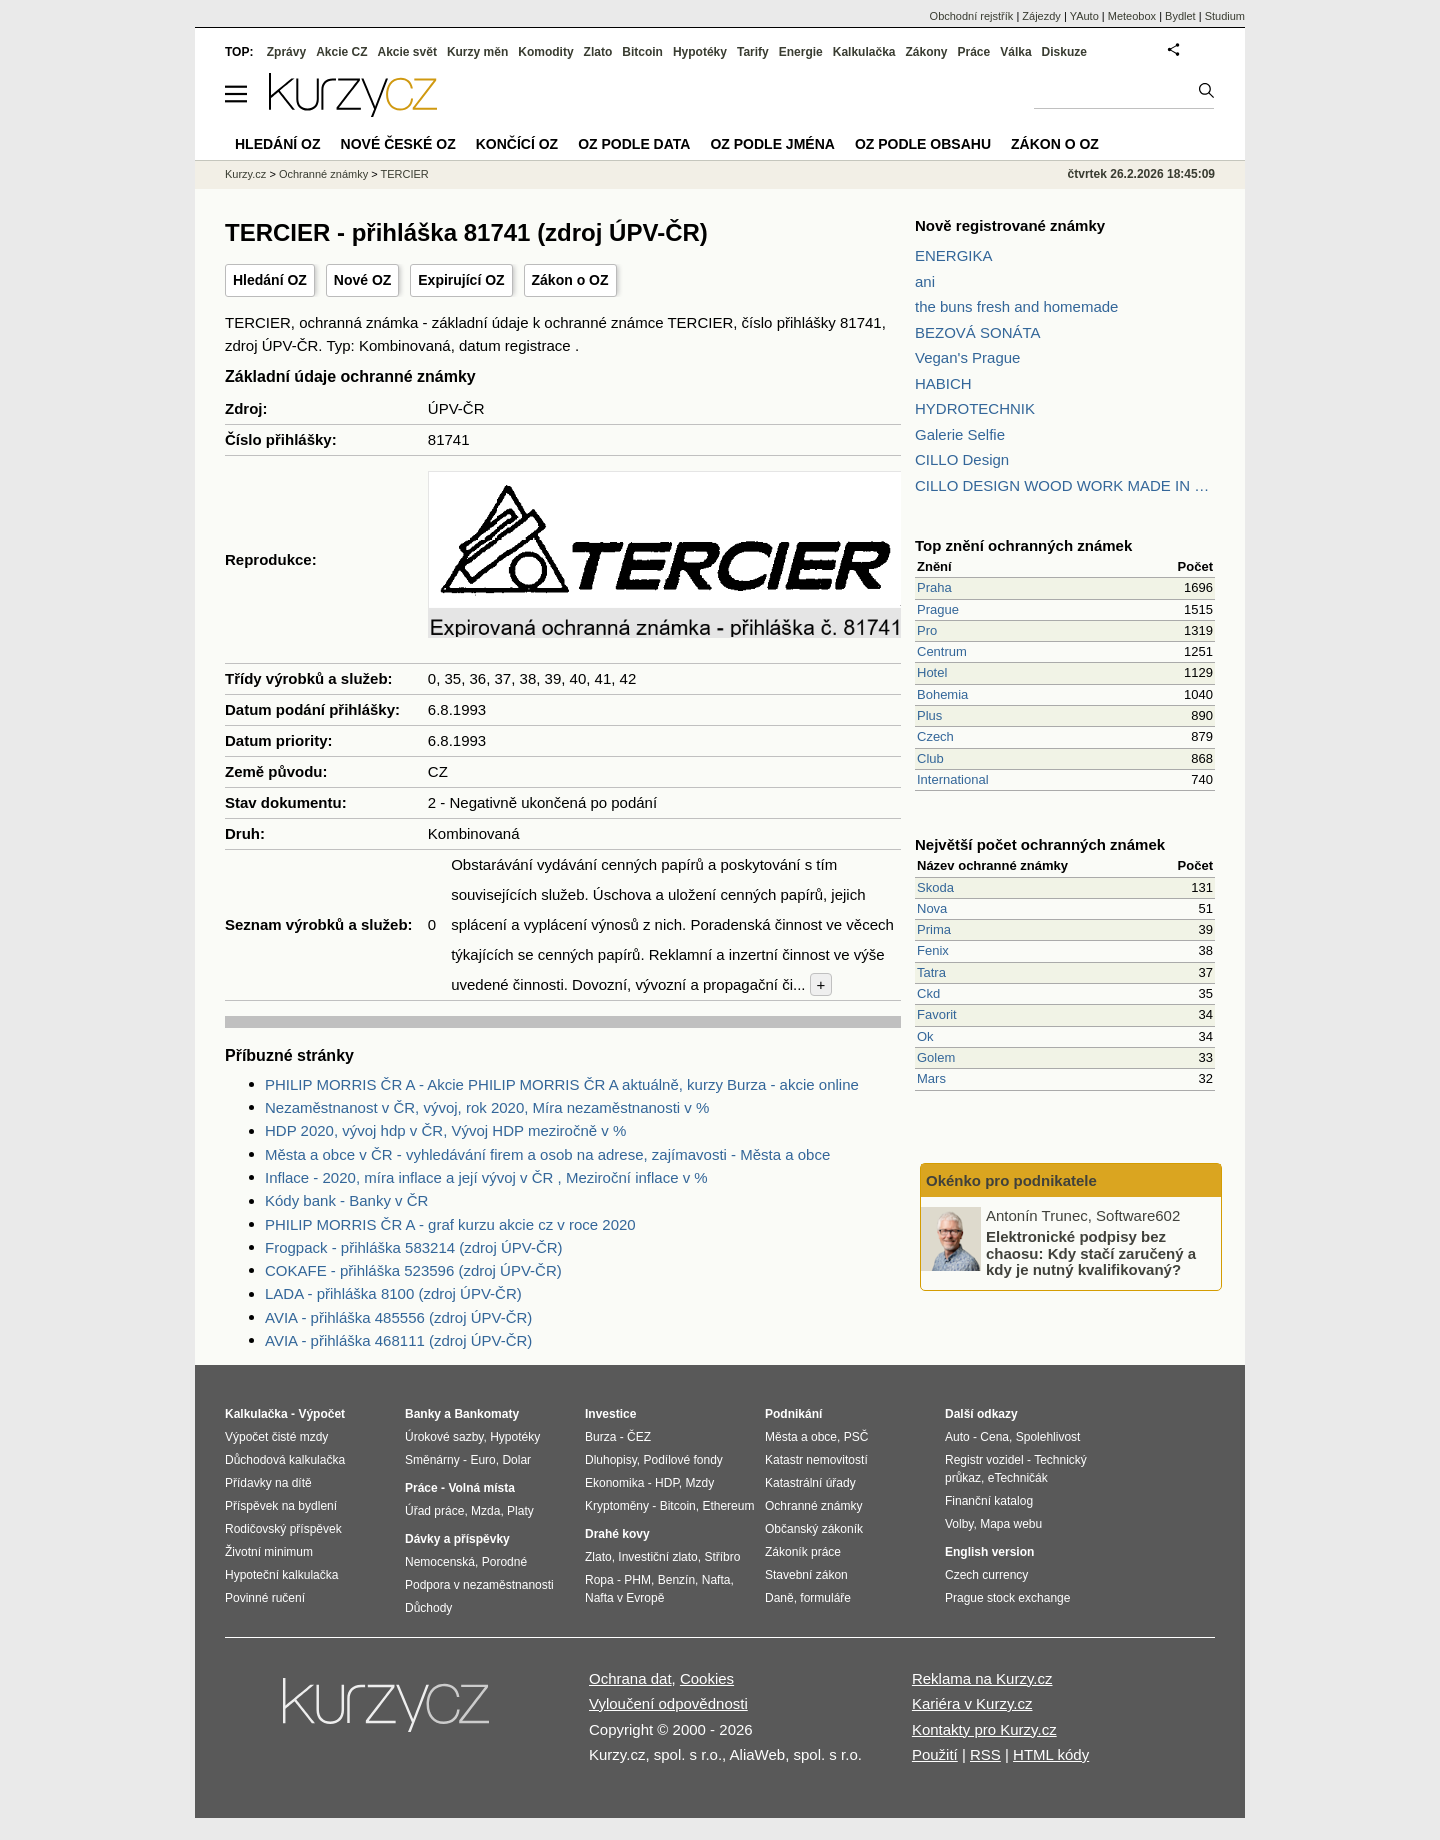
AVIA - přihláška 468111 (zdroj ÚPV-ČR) (398, 1340)
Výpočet (321, 1414)
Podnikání (793, 1414)
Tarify (753, 52)
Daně (779, 1598)
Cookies (707, 1678)
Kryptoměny (617, 1506)
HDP (667, 1483)
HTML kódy (1051, 1754)
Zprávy (286, 52)
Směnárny (432, 1460)
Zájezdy (1041, 16)
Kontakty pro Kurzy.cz (984, 1729)
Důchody (428, 1608)
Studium (1225, 16)
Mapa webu (1011, 1524)
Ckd (928, 993)
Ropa (599, 1580)
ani (925, 281)
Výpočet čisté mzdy (276, 1437)
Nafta (716, 1580)
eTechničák (1018, 1478)
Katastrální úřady (810, 1483)
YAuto (1084, 16)
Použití (935, 1754)
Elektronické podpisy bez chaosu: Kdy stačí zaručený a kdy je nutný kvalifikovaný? (1091, 1253)
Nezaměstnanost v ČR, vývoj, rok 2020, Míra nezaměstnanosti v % (487, 1107)
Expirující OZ (461, 280)
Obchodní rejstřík (972, 16)
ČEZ (639, 1437)
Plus (929, 715)
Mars (931, 1078)
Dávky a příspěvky (457, 1539)
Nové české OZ (398, 144)
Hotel (932, 672)
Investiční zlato (657, 1557)
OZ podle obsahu (923, 144)
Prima (934, 929)
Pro (927, 630)
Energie (801, 52)
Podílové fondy (682, 1460)
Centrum (942, 651)
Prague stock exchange (1007, 1598)
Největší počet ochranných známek (1040, 844)
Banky (423, 1414)
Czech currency (986, 1575)
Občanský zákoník (814, 1529)
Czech (935, 736)
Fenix (933, 950)
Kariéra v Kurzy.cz (972, 1703)
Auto (957, 1437)
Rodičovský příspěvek (283, 1529)
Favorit (937, 1014)
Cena (994, 1437)
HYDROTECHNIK (975, 408)
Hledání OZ (270, 280)
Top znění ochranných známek (1023, 545)
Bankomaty (486, 1414)
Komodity (545, 52)
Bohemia (942, 694)
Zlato (598, 52)
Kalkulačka (864, 52)
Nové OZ (363, 280)
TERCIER (405, 174)
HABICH (943, 383)
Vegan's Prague (967, 357)
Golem (936, 1057)
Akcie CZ (341, 52)
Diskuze (1064, 52)
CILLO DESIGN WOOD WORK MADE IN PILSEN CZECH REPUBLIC (1065, 485)
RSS (985, 1754)
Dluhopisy (611, 1460)
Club (930, 758)
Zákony (926, 52)
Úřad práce (434, 1511)
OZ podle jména (772, 144)
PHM (637, 1580)
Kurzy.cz (245, 174)
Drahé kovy (617, 1534)
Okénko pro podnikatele (1011, 1180)
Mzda (485, 1511)
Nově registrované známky (1010, 225)
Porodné (504, 1562)
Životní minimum (269, 1552)
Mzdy (700, 1483)
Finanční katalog (989, 1501)
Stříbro (722, 1557)
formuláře (825, 1598)
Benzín (676, 1580)
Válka (1015, 52)
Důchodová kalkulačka (285, 1460)
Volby (959, 1524)
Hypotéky (700, 52)
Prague (938, 609)
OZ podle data (634, 144)
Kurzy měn (477, 52)
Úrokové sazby (444, 1437)
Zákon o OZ (570, 280)
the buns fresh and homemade (1016, 306)
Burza (600, 1437)
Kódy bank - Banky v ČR (346, 1200)
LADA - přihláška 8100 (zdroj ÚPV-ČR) (393, 1293)
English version (989, 1552)
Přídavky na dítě (268, 1483)
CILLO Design (962, 459)
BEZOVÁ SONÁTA (978, 332)
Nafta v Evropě (624, 1598)
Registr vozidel (984, 1460)
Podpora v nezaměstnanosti (479, 1585)
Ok (925, 1036)
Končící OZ (517, 144)
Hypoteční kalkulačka (281, 1575)
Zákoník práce (803, 1552)
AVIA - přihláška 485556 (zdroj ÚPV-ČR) (398, 1317)
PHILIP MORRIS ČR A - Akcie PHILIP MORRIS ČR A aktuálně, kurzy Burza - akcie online (562, 1084)
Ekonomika (614, 1483)
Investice (610, 1414)
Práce (974, 52)
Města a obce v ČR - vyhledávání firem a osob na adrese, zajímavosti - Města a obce (547, 1154)
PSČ (856, 1437)
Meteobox (1132, 16)
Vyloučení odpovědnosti (668, 1703)
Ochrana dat (630, 1678)
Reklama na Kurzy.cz (982, 1678)
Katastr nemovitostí (816, 1460)
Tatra (931, 972)
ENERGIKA (954, 255)
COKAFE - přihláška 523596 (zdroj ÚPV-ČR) (413, 1270)
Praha (934, 587)
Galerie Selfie (960, 434)
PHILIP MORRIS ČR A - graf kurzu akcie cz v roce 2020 (450, 1224)
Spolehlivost (1048, 1437)
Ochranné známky (323, 174)
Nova (932, 908)
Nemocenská (440, 1562)
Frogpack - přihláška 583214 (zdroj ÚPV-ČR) (414, 1247)
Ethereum (728, 1506)
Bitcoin (642, 52)
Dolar (516, 1460)
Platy (520, 1511)
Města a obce (801, 1437)
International (953, 779)
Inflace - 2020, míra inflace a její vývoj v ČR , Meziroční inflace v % (486, 1177)
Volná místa (481, 1488)
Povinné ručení (265, 1598)
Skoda (935, 887)
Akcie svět (407, 52)
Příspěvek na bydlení (281, 1506)
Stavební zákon (806, 1575)
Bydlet (1180, 16)
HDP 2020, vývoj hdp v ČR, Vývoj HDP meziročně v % (445, 1130)
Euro (482, 1460)
